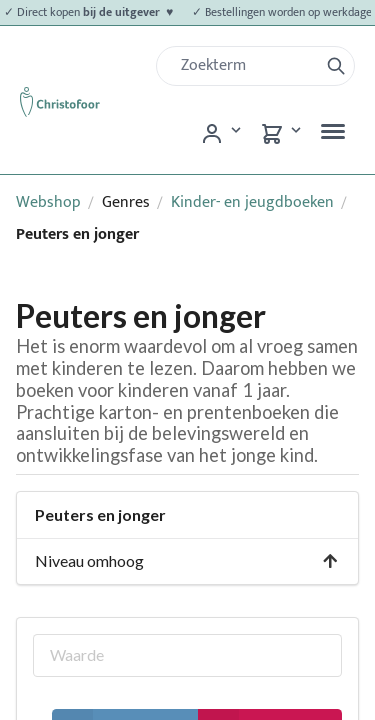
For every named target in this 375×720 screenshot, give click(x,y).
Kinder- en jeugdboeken (252, 202)
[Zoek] (245, 66)
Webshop (48, 202)
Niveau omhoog (187, 560)
